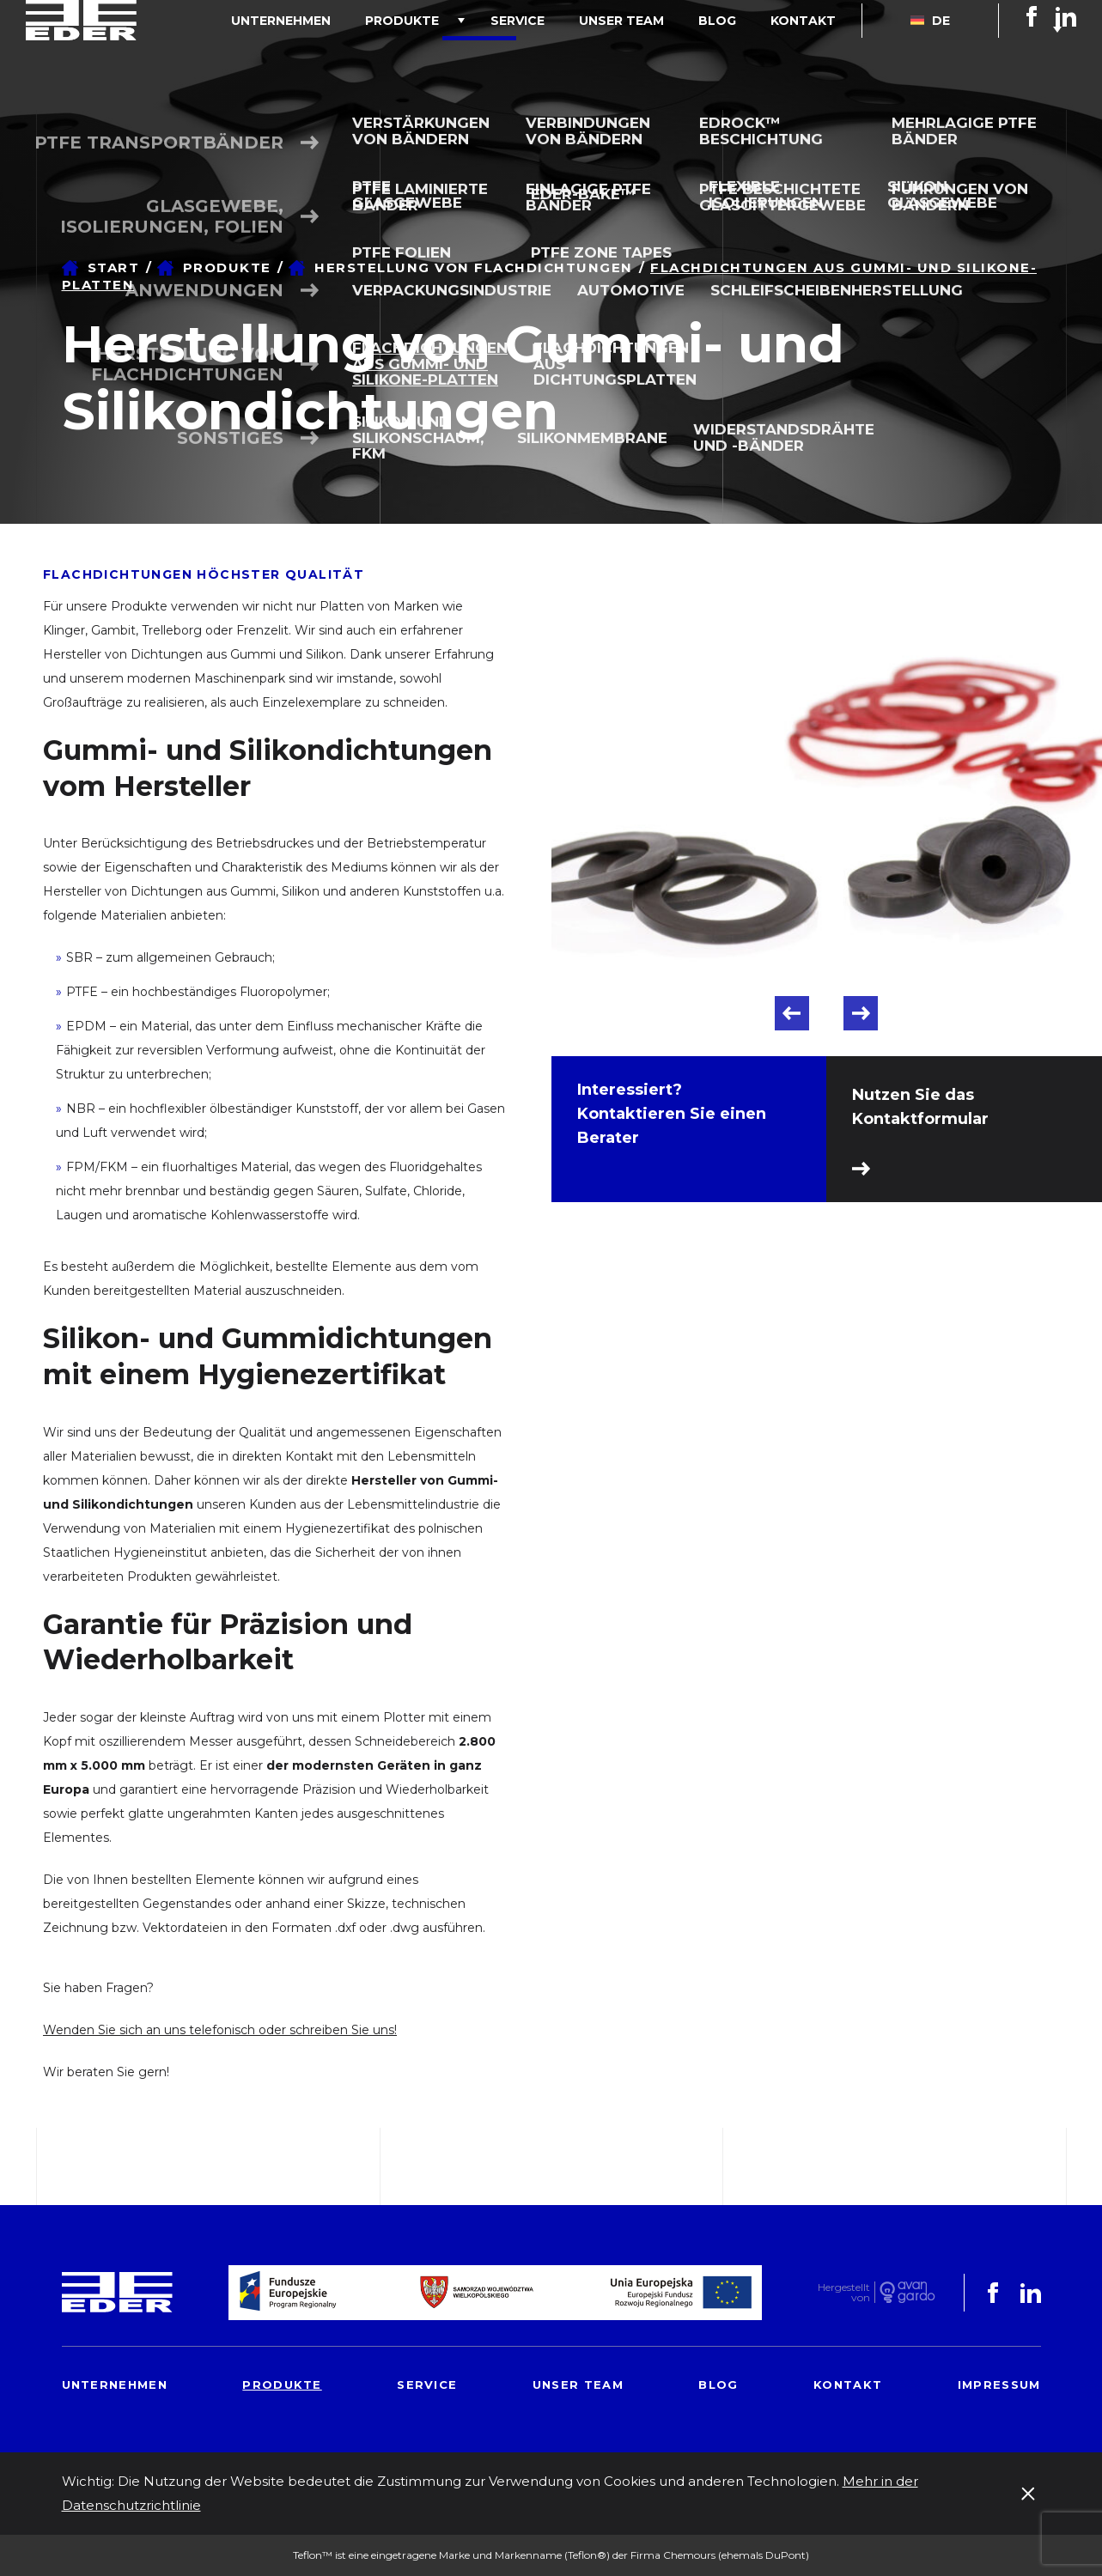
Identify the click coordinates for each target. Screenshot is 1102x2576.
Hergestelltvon (844, 2292)
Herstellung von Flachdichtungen (473, 267)
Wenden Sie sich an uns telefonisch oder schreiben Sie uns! (220, 2030)
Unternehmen (375, 55)
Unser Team (664, 55)
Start (114, 267)
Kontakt (811, 55)
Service (578, 55)
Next (860, 1013)
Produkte (479, 55)
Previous (792, 1013)
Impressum (999, 2384)
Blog (743, 55)
